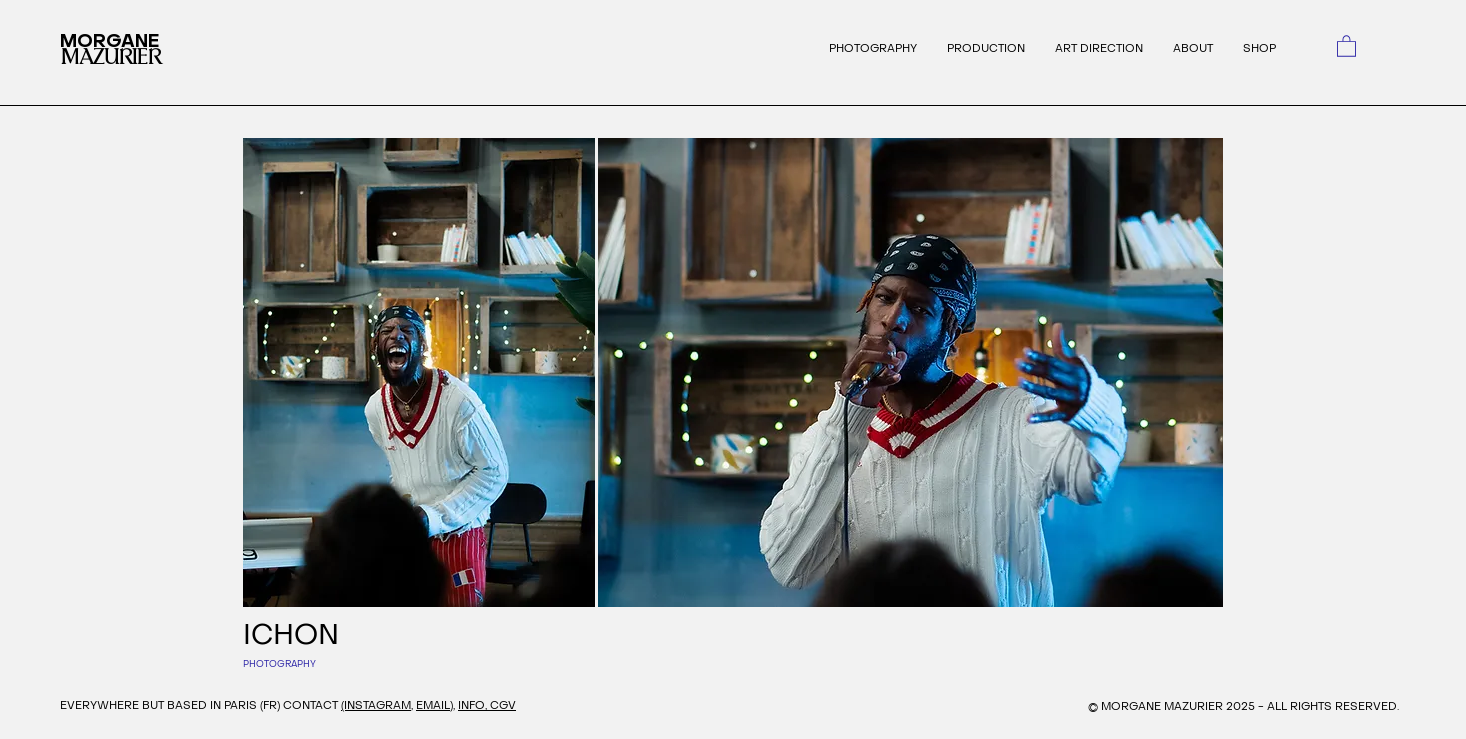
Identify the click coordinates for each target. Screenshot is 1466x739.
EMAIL (433, 705)
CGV (503, 705)
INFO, (474, 705)
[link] (1346, 45)
